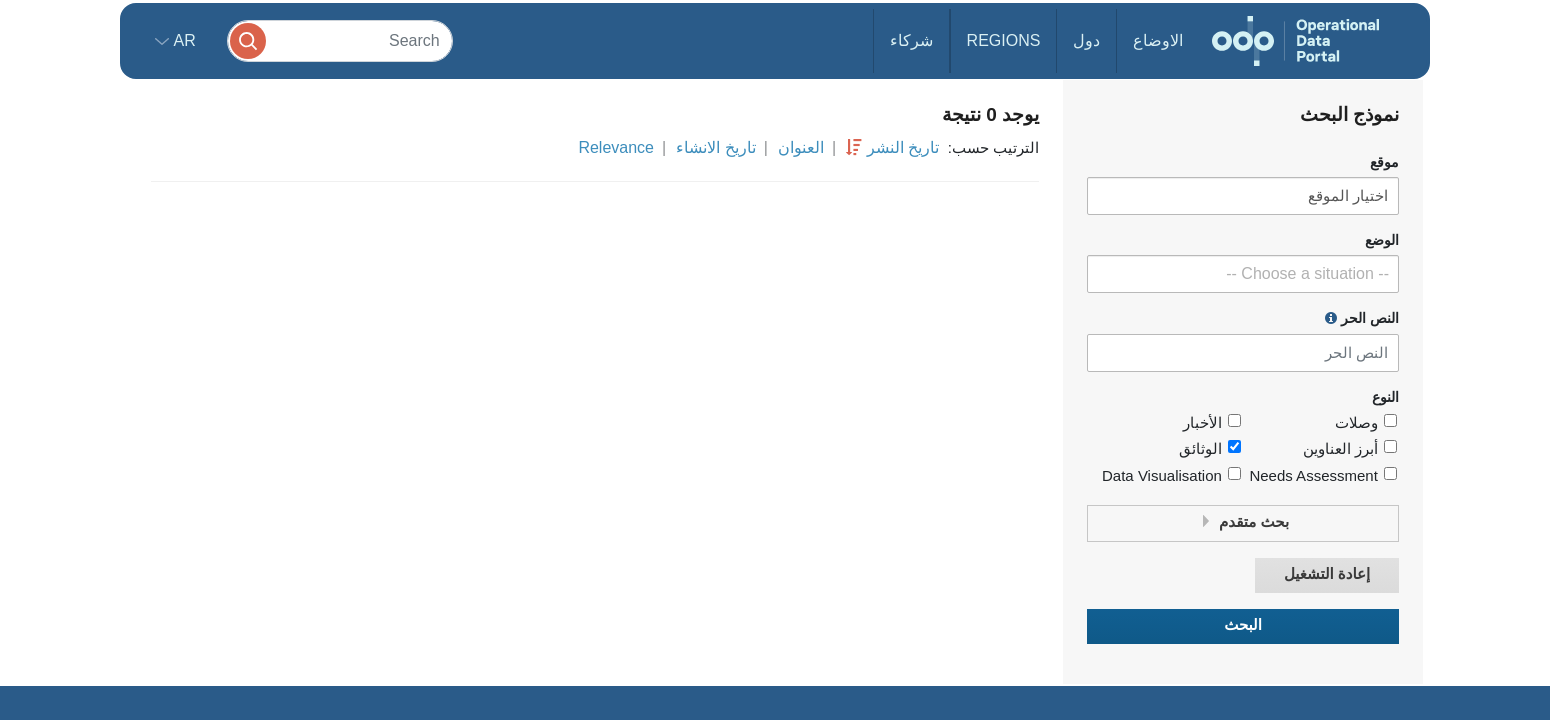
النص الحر (1362, 318)
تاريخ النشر (903, 147)
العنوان (801, 147)
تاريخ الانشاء (715, 147)
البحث (1243, 625)
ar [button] (182, 40)
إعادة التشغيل (1327, 574)
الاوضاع (1158, 40)
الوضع (1382, 240)
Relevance (616, 147)
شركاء (911, 40)
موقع (1384, 162)
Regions (1004, 40)
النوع (1385, 397)
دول (1086, 40)
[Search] (340, 40)
